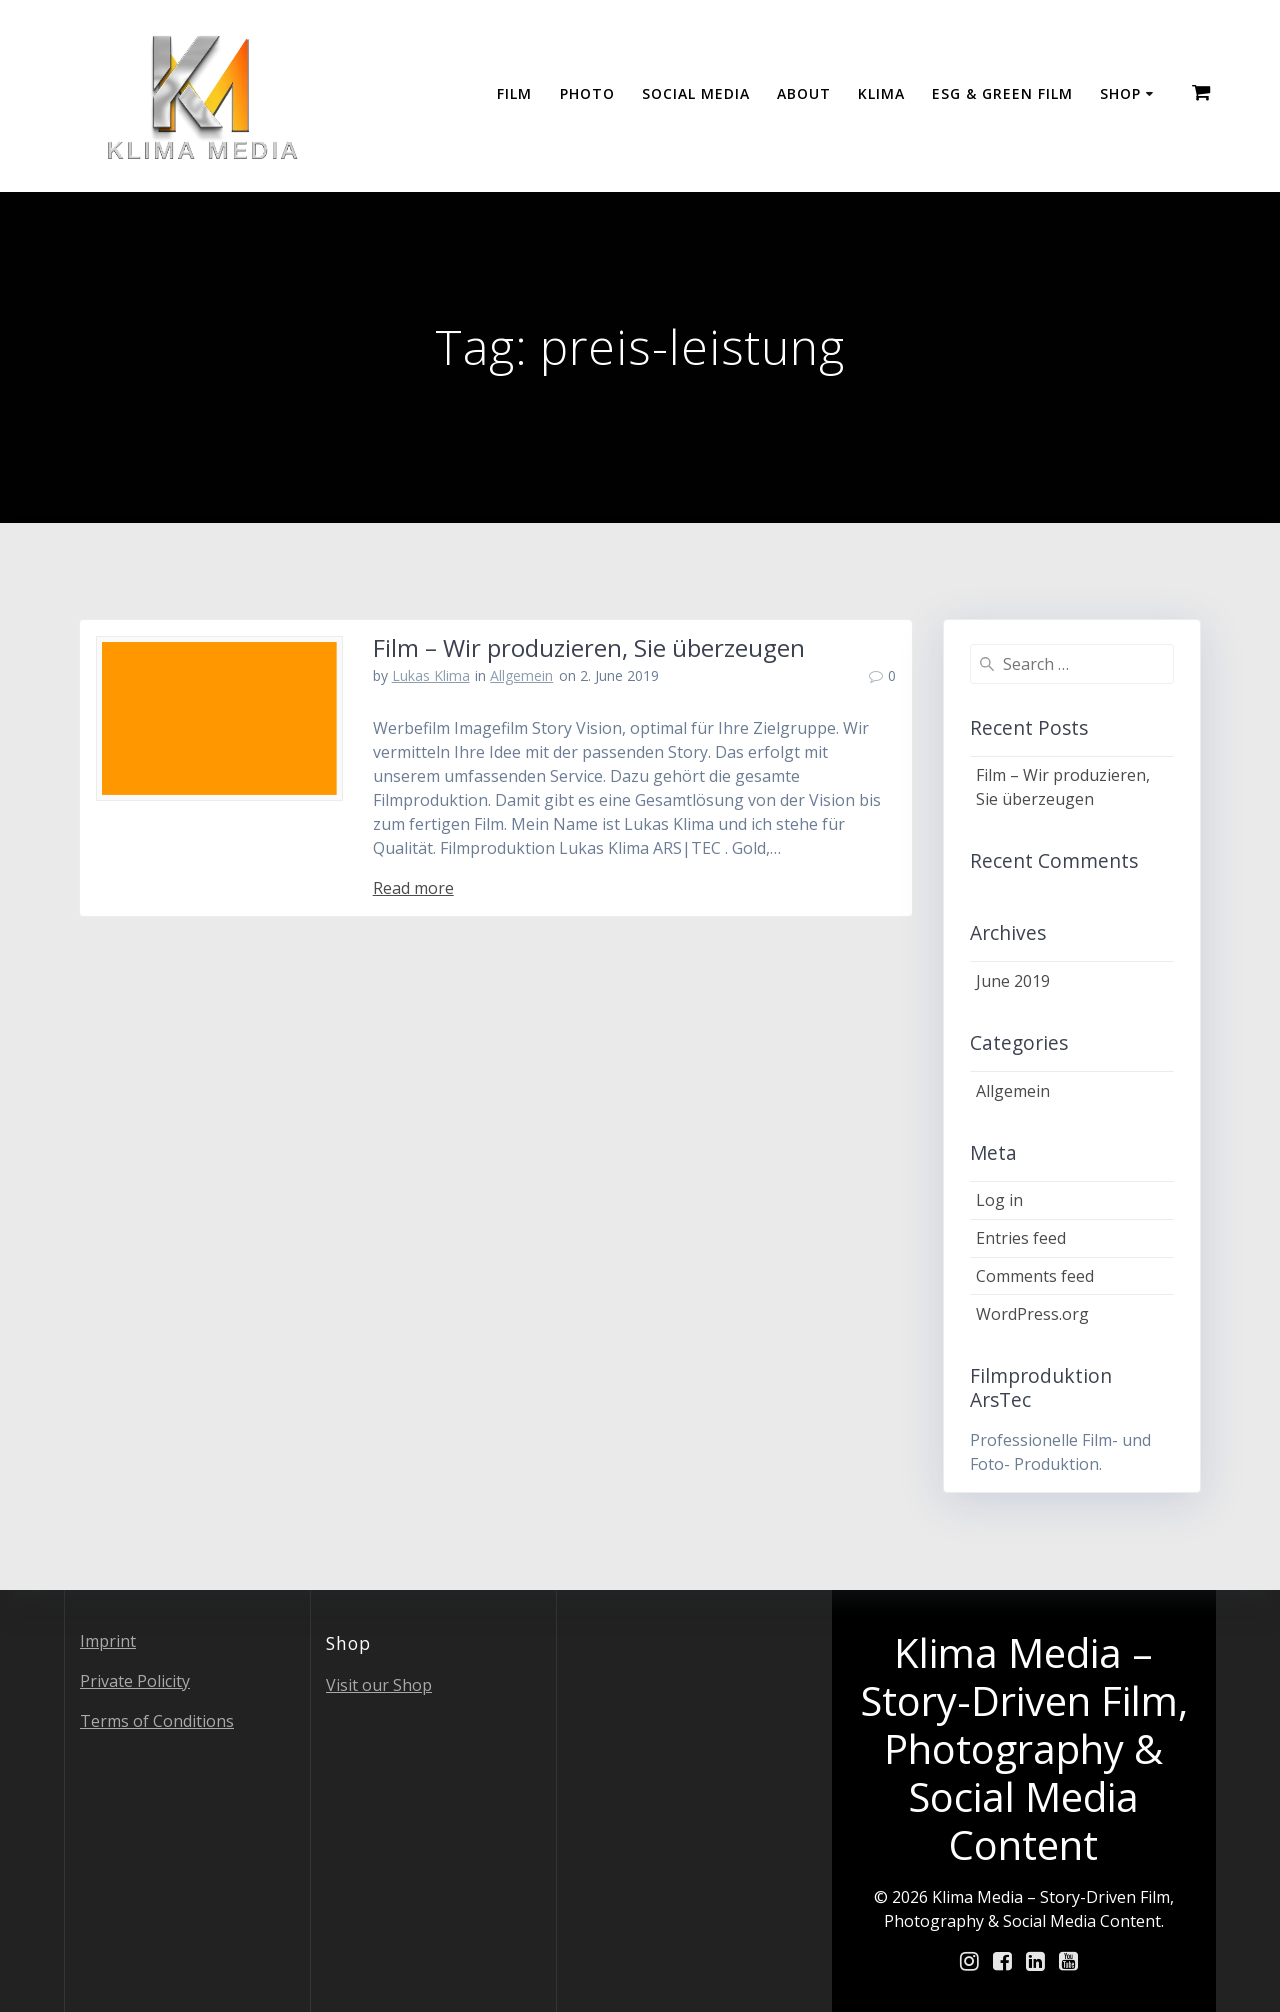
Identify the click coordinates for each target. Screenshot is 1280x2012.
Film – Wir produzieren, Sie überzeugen (589, 647)
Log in (999, 1200)
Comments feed (1035, 1276)
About (804, 93)
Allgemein (521, 675)
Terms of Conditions (157, 1721)
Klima (881, 93)
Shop (1120, 93)
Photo (587, 93)
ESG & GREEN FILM (1002, 93)
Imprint (108, 1641)
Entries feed (1021, 1238)
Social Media (696, 93)
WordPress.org (1032, 1314)
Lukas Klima (431, 675)
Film (514, 93)
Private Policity (135, 1681)
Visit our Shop (379, 1685)
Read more (413, 888)
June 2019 (1013, 981)
